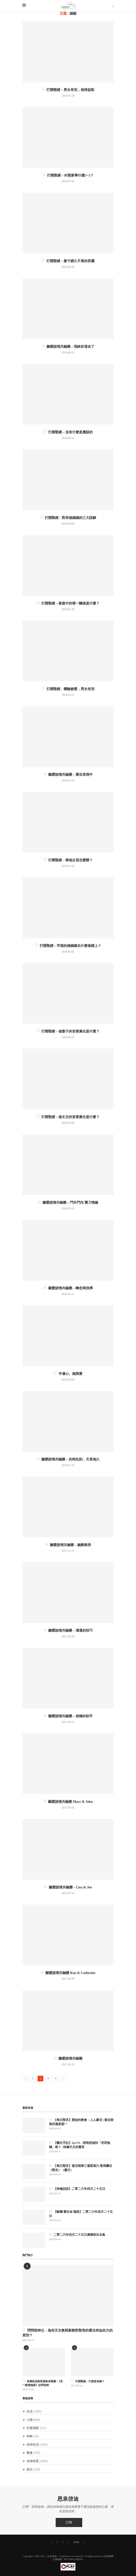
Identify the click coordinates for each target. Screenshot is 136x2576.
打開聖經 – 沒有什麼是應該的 (68, 432)
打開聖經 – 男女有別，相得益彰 (68, 90)
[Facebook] (51, 2542)
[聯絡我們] (84, 2542)
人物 (30, 2419)
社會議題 (33, 2427)
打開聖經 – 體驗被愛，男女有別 (68, 689)
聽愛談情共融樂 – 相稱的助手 (68, 1716)
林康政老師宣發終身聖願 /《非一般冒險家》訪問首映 (42, 2382)
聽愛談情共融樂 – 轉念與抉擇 (68, 1288)
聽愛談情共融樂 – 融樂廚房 (68, 1545)
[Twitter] (57, 2542)
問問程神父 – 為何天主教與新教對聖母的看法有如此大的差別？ (67, 2332)
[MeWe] (76, 2542)
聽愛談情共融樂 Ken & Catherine (68, 1973)
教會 (30, 2452)
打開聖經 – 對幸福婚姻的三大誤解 (68, 518)
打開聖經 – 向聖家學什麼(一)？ (68, 175)
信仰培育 (33, 2461)
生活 (30, 2411)
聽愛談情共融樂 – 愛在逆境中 (68, 774)
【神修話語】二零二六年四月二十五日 (77, 2188)
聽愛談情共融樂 (68, 2058)
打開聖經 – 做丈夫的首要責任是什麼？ (68, 1117)
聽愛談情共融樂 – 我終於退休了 (68, 346)
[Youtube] (68, 2542)
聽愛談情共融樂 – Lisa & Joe (68, 1887)
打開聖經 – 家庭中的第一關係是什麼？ (68, 603)
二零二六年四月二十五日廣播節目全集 (77, 2234)
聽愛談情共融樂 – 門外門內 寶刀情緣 (68, 1202)
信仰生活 (33, 2444)
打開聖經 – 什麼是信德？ (87, 2381)
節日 (30, 2469)
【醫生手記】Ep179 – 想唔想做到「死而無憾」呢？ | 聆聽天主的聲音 (80, 2145)
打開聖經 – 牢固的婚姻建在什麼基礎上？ (68, 946)
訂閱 (69, 2522)
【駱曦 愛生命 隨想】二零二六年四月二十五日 (81, 2213)
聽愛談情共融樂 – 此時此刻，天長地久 (68, 1459)
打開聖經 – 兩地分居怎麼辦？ (68, 860)
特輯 (30, 2436)
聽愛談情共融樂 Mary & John (68, 1802)
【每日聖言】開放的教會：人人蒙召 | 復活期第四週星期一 (81, 2122)
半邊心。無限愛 (68, 1374)
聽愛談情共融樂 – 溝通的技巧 (68, 1630)
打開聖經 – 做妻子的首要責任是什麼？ (68, 1031)
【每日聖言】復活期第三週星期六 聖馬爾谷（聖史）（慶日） (80, 2168)
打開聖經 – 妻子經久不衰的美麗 (68, 261)
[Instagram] (63, 2542)
